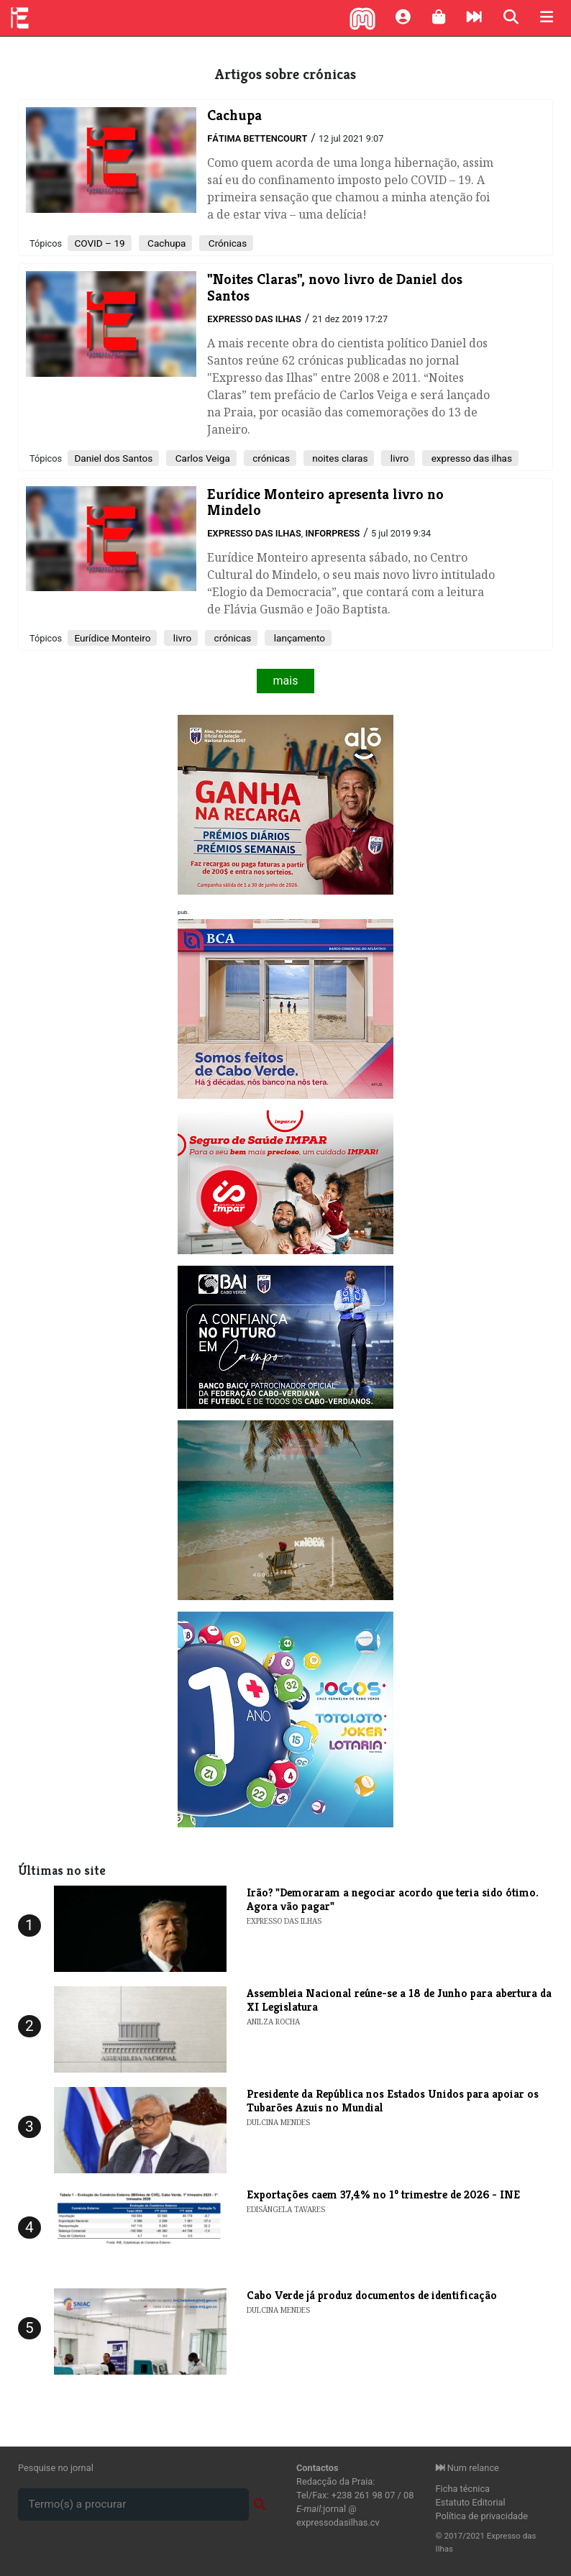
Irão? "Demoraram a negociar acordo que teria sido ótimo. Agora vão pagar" (393, 1899)
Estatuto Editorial (471, 2502)
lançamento (298, 638)
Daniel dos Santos (113, 458)
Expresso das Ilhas (254, 319)
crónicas (270, 458)
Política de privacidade (482, 2516)
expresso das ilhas (470, 458)
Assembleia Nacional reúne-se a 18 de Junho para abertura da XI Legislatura (399, 2000)
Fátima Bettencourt (257, 138)
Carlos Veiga (201, 458)
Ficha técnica (463, 2488)
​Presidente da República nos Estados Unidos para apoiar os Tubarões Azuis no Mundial (393, 2100)
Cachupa (165, 243)
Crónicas (226, 243)
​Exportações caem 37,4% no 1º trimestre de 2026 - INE (383, 2194)
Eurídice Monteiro (112, 638)
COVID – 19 (99, 243)
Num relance (467, 2467)
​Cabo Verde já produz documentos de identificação (372, 2295)
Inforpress (332, 533)
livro (398, 458)
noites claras (339, 458)
